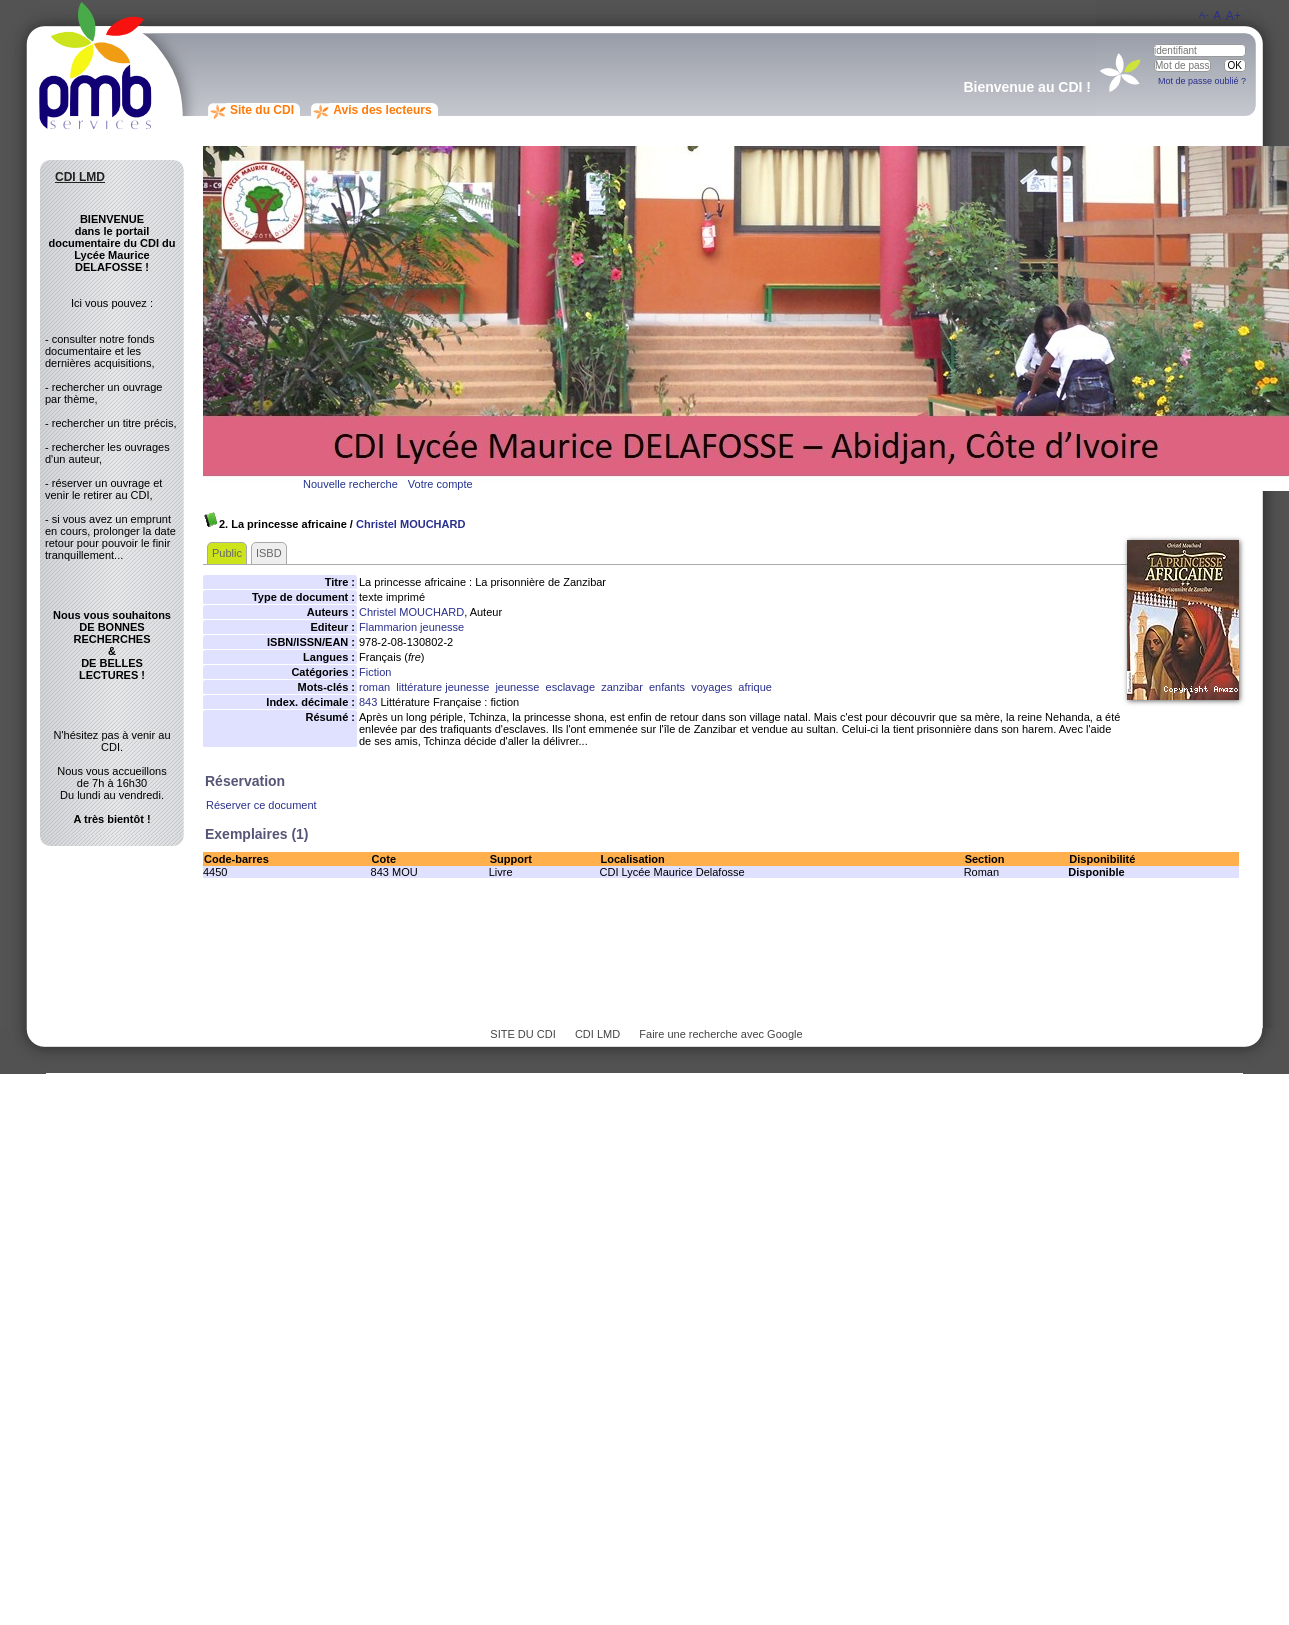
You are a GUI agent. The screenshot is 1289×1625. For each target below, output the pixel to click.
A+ (1233, 16)
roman (374, 687)
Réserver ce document (261, 805)
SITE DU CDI (522, 1034)
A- (1204, 14)
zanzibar (622, 687)
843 (368, 702)
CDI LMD (597, 1034)
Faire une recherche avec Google (720, 1034)
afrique (755, 687)
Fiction (375, 672)
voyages (711, 687)
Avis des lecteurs (382, 110)
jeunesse (517, 687)
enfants (667, 687)
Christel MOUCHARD (410, 524)
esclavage (571, 687)
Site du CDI (262, 110)
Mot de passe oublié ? (1202, 81)
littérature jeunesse (442, 687)
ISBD (269, 553)
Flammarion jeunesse (411, 627)
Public (227, 553)
